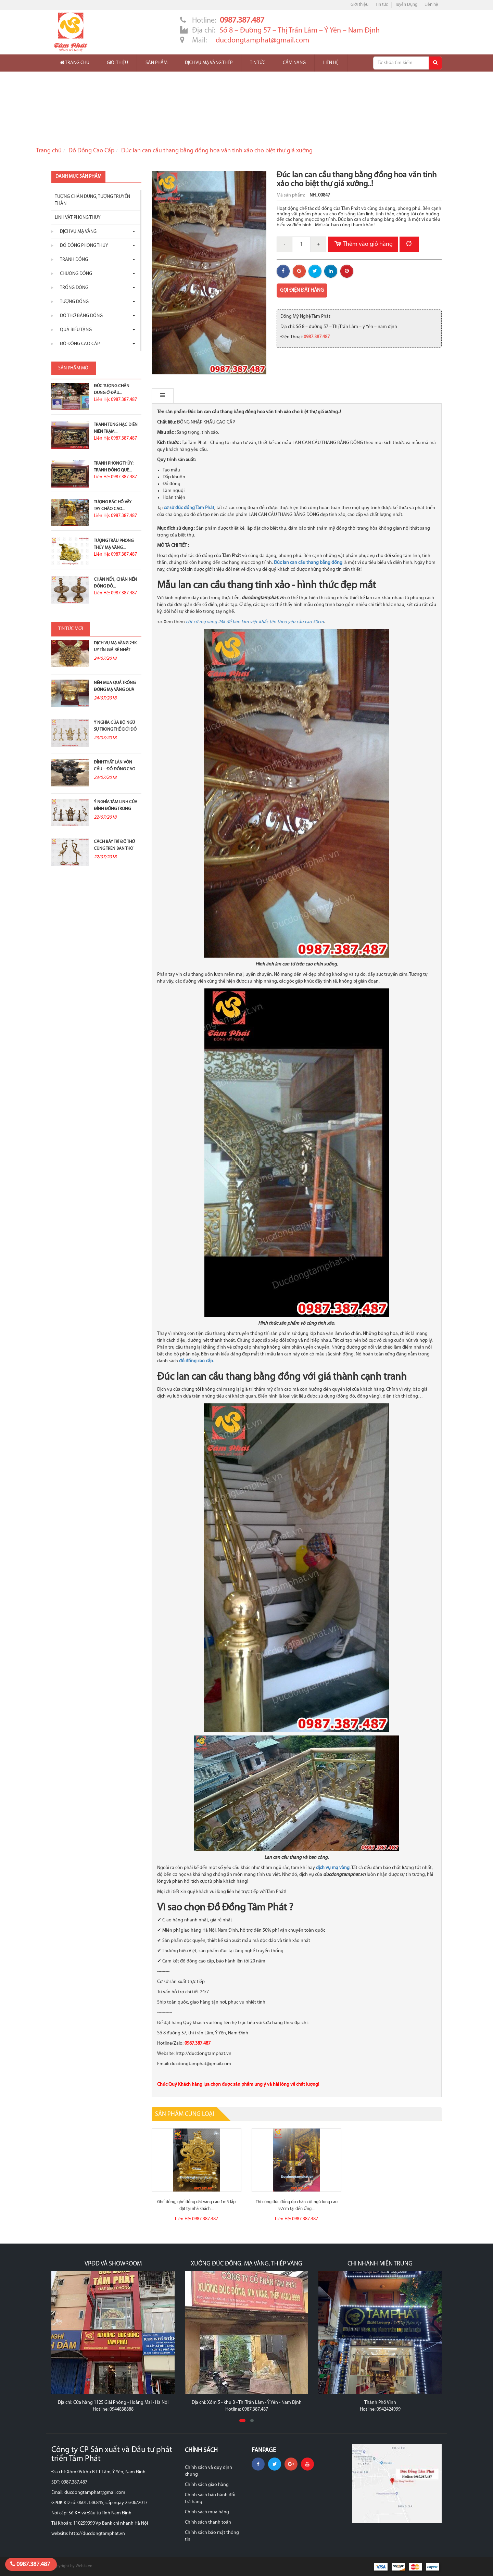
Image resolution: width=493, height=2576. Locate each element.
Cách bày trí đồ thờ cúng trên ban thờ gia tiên (114, 848)
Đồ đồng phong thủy (82, 245)
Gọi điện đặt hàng (302, 290)
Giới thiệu (359, 4)
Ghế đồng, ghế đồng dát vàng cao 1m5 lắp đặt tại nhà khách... (196, 2205)
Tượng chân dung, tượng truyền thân (92, 200)
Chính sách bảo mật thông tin (212, 2536)
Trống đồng (72, 287)
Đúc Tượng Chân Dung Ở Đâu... (111, 389)
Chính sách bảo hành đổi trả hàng (210, 2498)
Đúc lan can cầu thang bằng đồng (308, 562)
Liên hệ (431, 4)
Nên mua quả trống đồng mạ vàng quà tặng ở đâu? (115, 690)
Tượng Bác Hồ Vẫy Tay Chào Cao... (112, 505)
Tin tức (382, 4)
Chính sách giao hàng (207, 2484)
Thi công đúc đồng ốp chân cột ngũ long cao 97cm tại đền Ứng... (297, 2205)
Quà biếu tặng (74, 329)
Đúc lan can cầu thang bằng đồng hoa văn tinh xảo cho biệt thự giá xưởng (217, 151)
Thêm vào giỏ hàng (363, 244)
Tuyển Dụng (406, 4)
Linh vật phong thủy (78, 217)
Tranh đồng (72, 259)
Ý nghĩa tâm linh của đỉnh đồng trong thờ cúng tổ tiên (115, 809)
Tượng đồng (72, 301)
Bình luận (201, 396)
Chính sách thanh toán (208, 2522)
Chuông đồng (74, 273)
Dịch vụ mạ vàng (76, 231)
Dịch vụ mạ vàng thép (208, 62)
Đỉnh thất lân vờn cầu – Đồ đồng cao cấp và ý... (114, 769)
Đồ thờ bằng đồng (79, 315)
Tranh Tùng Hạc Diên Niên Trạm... (116, 428)
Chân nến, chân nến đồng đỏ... (115, 583)
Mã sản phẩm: (291, 195)
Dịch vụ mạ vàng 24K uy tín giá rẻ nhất (115, 646)
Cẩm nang (294, 62)
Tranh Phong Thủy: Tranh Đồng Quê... (114, 466)
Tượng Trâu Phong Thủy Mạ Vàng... (114, 544)
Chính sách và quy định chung (208, 2471)
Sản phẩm (156, 62)
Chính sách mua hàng (207, 2512)
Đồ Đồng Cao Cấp (91, 151)
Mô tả (166, 396)
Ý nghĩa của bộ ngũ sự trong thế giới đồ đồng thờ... (115, 729)
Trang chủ (74, 62)
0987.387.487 (30, 2564)
